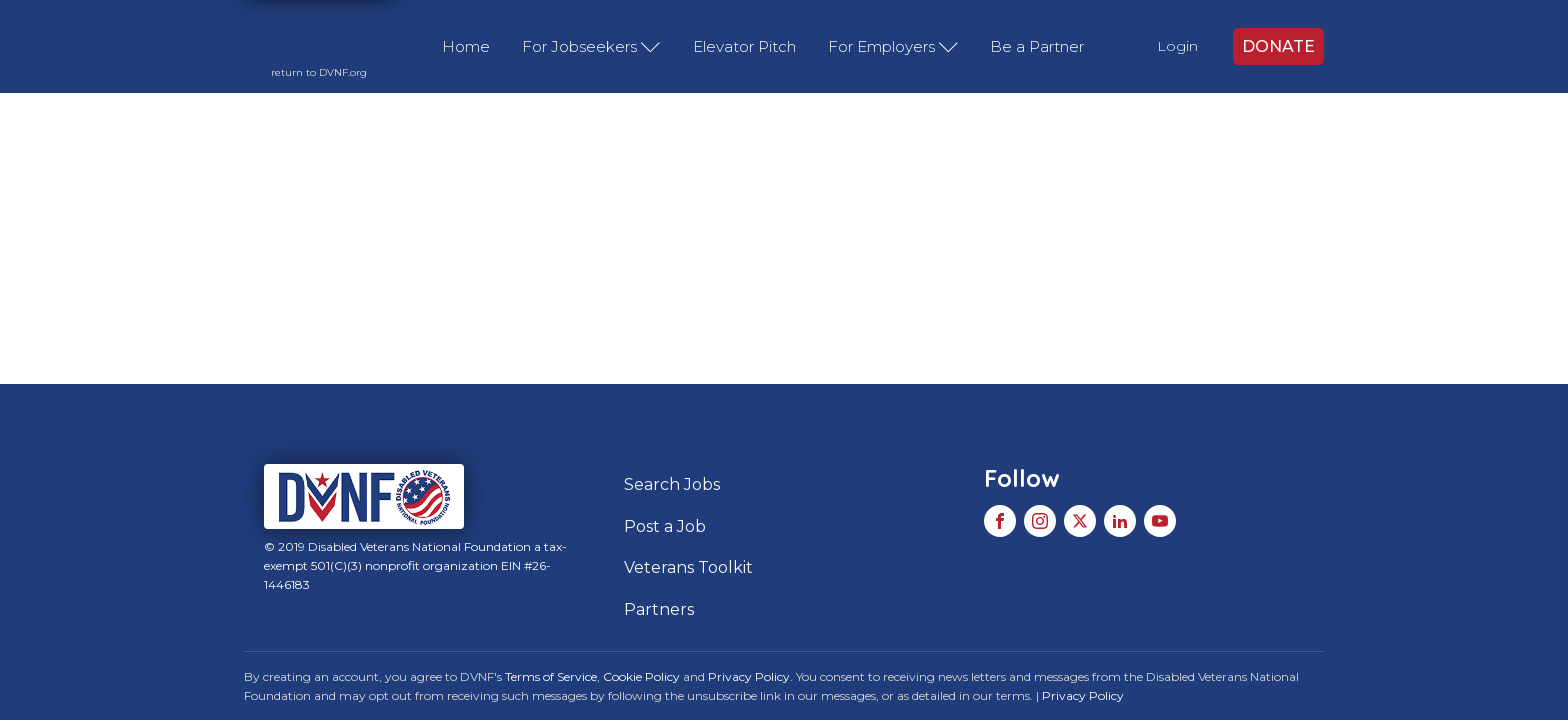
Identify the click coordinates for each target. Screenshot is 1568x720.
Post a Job (665, 526)
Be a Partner (1037, 46)
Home (466, 46)
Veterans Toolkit (688, 567)
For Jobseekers (591, 47)
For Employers (893, 47)
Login (1177, 46)
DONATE (1278, 46)
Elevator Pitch (744, 46)
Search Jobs (672, 484)
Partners (659, 609)
